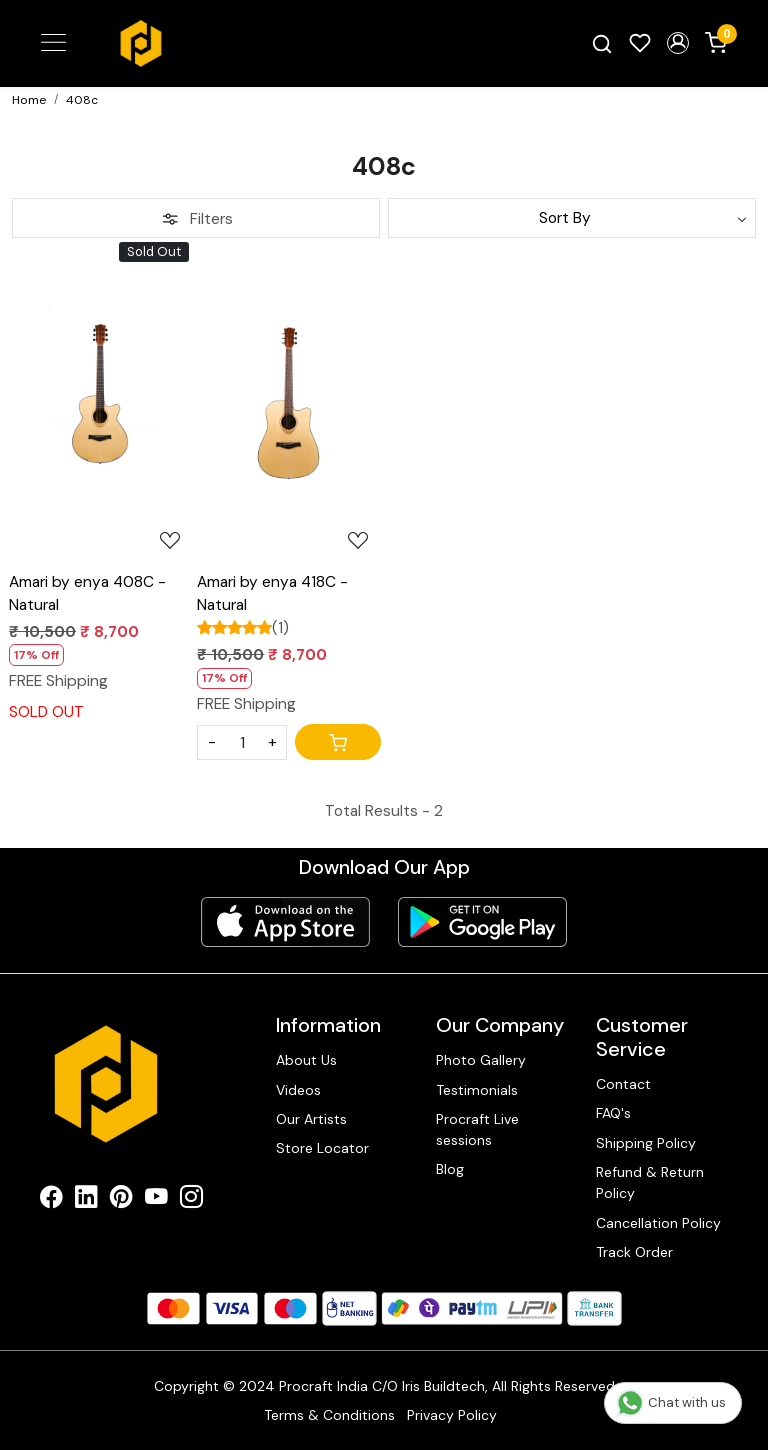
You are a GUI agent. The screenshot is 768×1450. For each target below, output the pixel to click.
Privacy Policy (452, 1415)
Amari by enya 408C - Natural (87, 593)
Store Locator (322, 1148)
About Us (306, 1060)
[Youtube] (156, 1200)
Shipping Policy (646, 1143)
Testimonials (477, 1090)
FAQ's (613, 1113)
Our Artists (311, 1119)
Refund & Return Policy (650, 1182)
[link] (602, 43)
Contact (623, 1084)
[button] (678, 43)
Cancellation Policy (658, 1223)
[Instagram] (191, 1200)
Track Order (634, 1252)
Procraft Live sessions (477, 1129)
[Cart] (338, 742)
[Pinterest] (121, 1200)
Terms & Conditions (329, 1415)
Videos (298, 1090)
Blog (450, 1169)
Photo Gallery (481, 1060)
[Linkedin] (86, 1200)
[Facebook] (51, 1200)
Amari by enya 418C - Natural (272, 593)
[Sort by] (572, 218)
